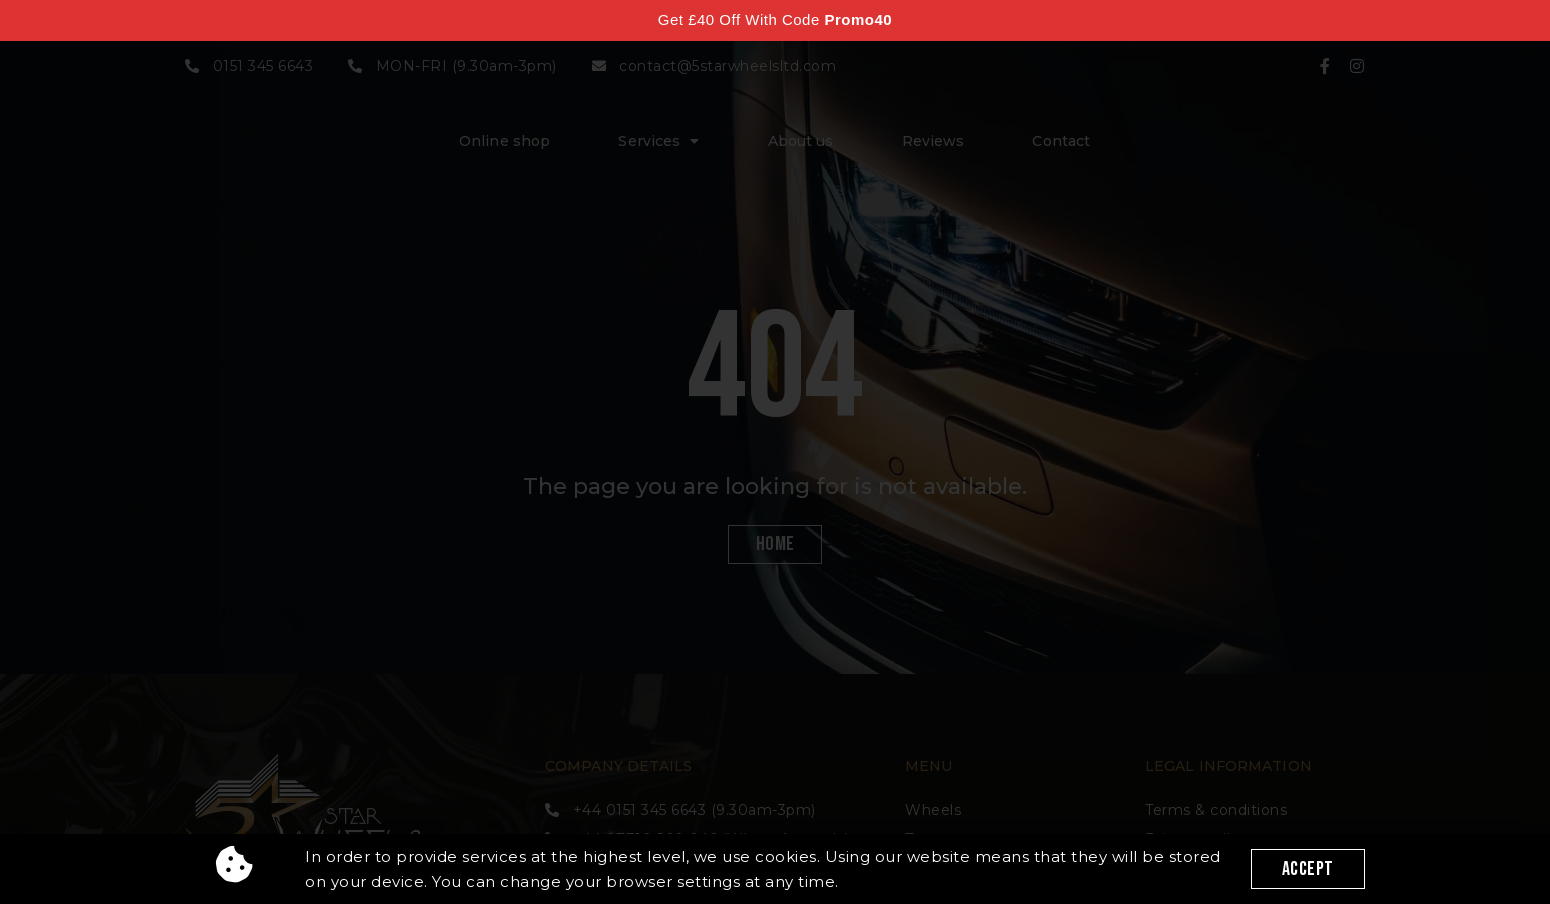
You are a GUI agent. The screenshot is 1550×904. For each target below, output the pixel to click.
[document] (775, 452)
